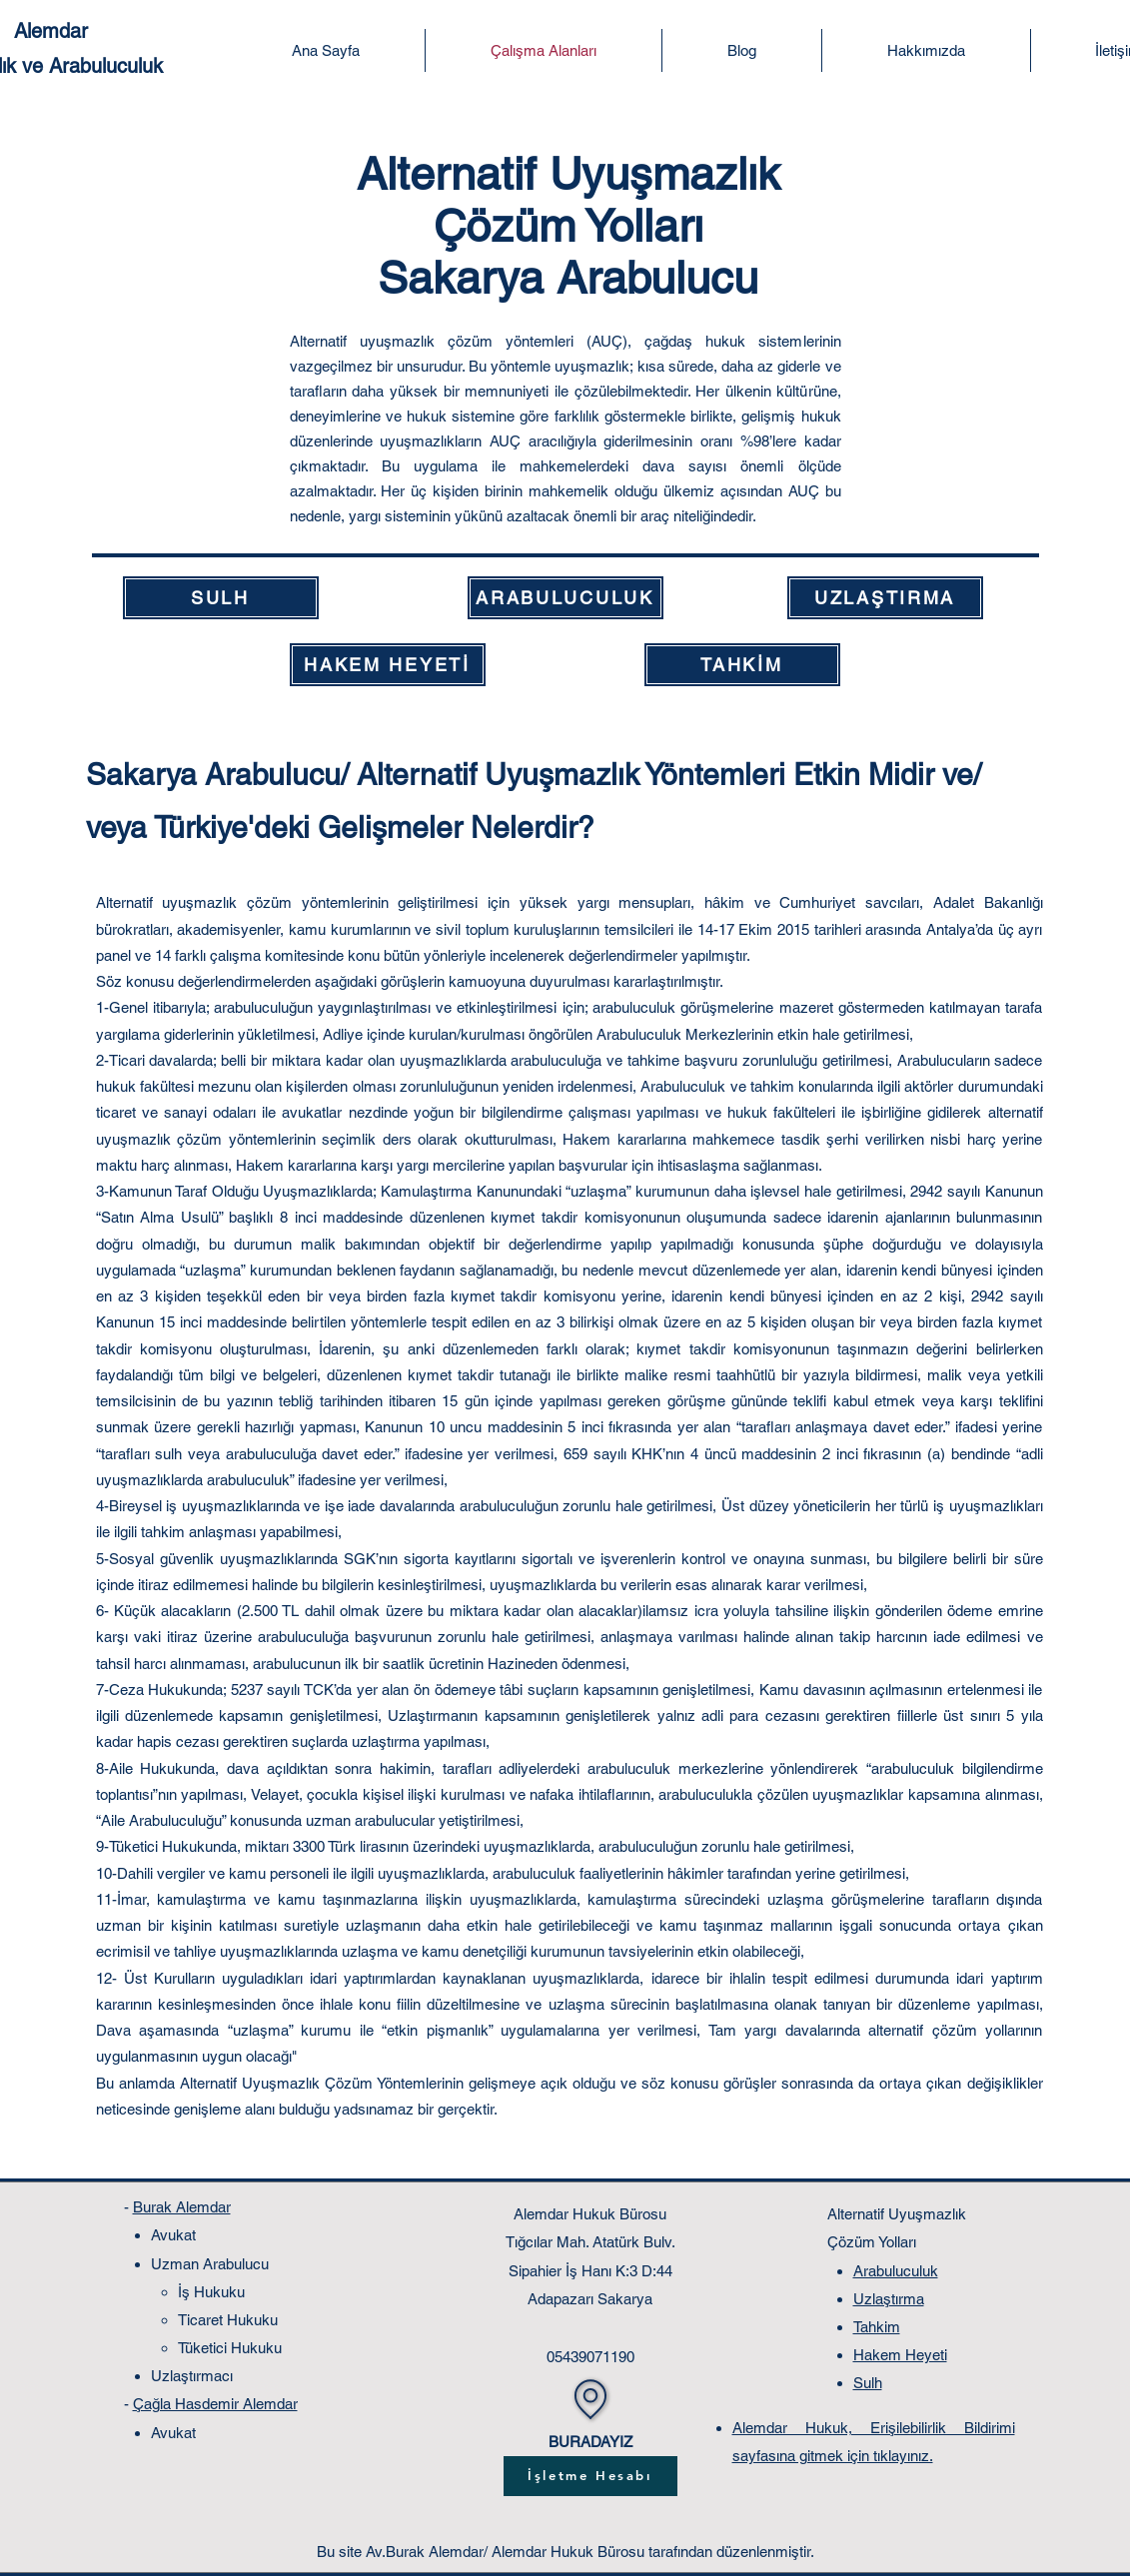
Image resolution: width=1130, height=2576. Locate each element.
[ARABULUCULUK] (565, 597)
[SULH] (221, 597)
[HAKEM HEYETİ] (388, 664)
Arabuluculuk (895, 2270)
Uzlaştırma (888, 2298)
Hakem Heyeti (900, 2354)
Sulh (867, 2382)
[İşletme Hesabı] (590, 2476)
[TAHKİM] (742, 664)
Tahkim (876, 2326)
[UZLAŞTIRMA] (885, 597)
